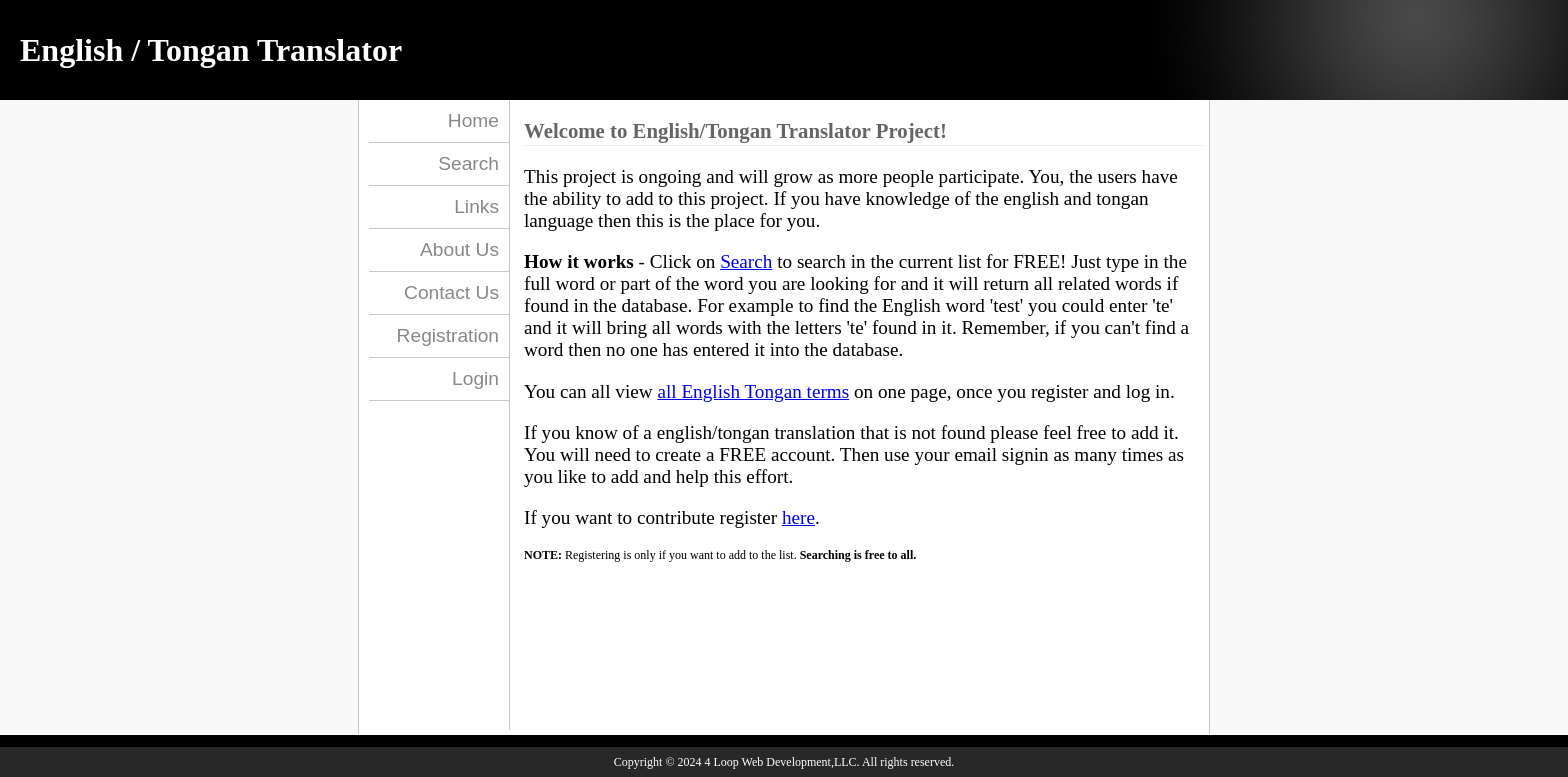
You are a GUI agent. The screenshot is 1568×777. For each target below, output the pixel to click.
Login (475, 378)
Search (468, 163)
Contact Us (451, 292)
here (798, 517)
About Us (459, 249)
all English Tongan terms (753, 391)
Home (473, 120)
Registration (448, 335)
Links (476, 206)
